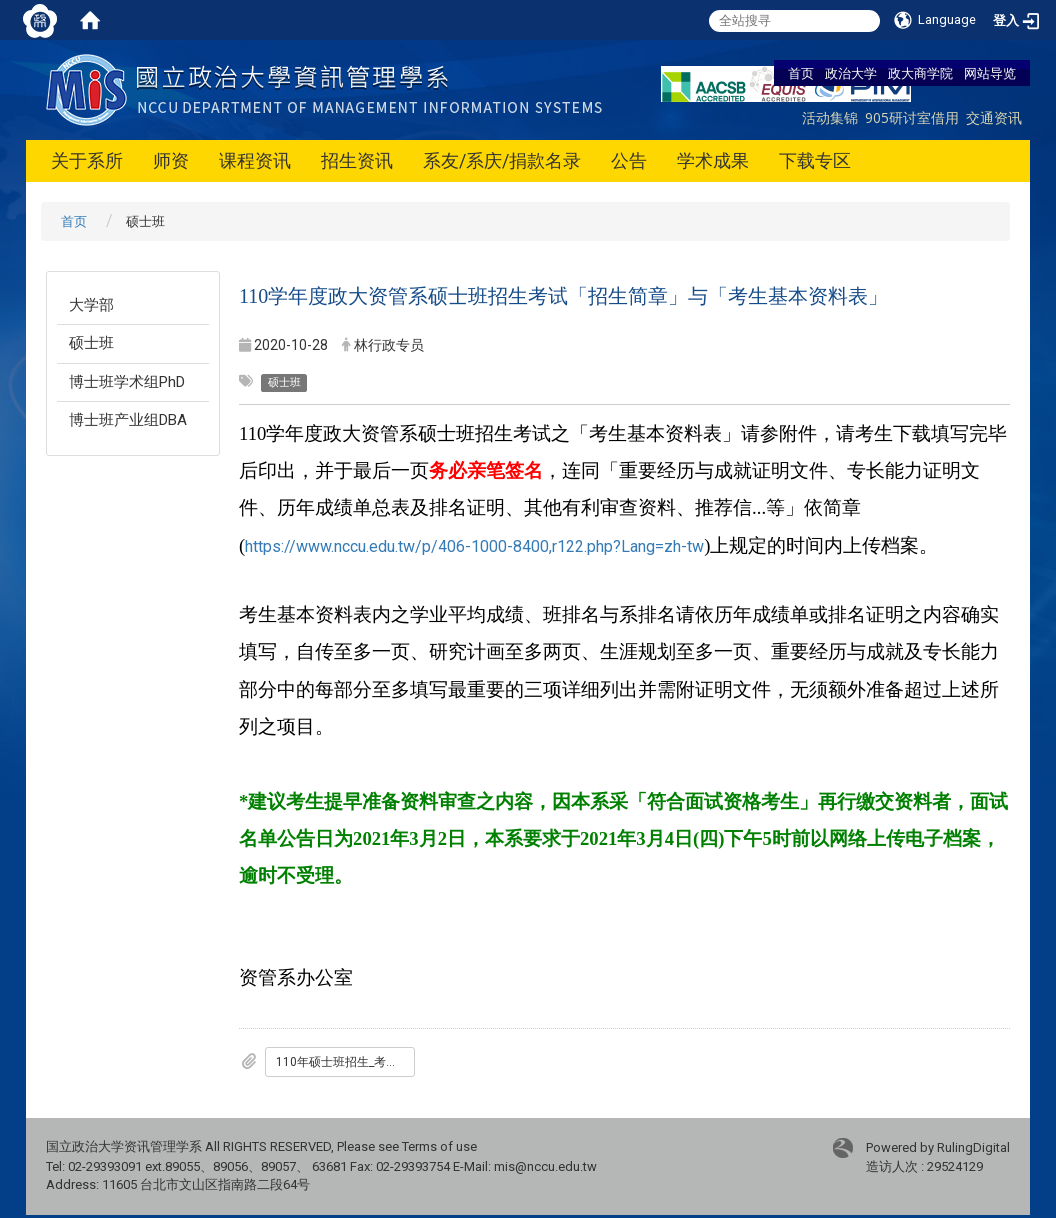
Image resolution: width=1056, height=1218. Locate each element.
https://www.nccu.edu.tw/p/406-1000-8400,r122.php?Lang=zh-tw (474, 546)
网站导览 (990, 73)
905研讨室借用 (912, 117)
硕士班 (91, 343)
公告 (629, 160)
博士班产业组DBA (128, 420)
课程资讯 (255, 160)
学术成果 (713, 160)
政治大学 (851, 73)
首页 (801, 73)
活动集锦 (830, 117)
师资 (171, 160)
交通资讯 (994, 117)
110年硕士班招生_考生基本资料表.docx (345, 1062)
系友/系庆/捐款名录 (502, 160)
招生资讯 (357, 160)
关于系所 (87, 160)
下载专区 (815, 160)
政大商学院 (920, 73)
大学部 (91, 305)
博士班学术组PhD (127, 382)
